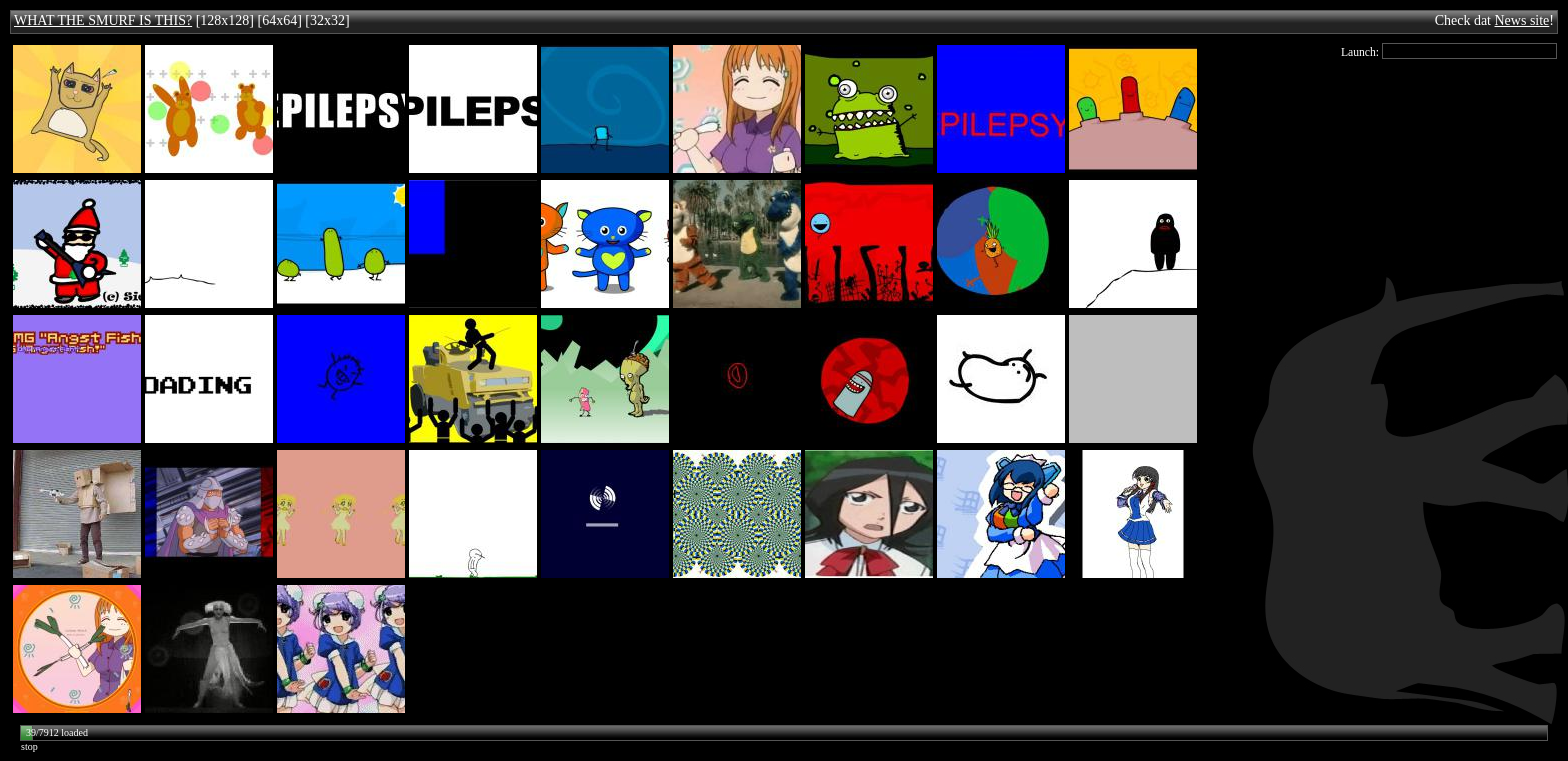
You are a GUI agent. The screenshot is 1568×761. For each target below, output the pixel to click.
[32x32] (327, 20)
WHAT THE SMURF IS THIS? (103, 20)
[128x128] (225, 20)
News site (1522, 20)
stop (29, 746)
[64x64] (279, 20)
